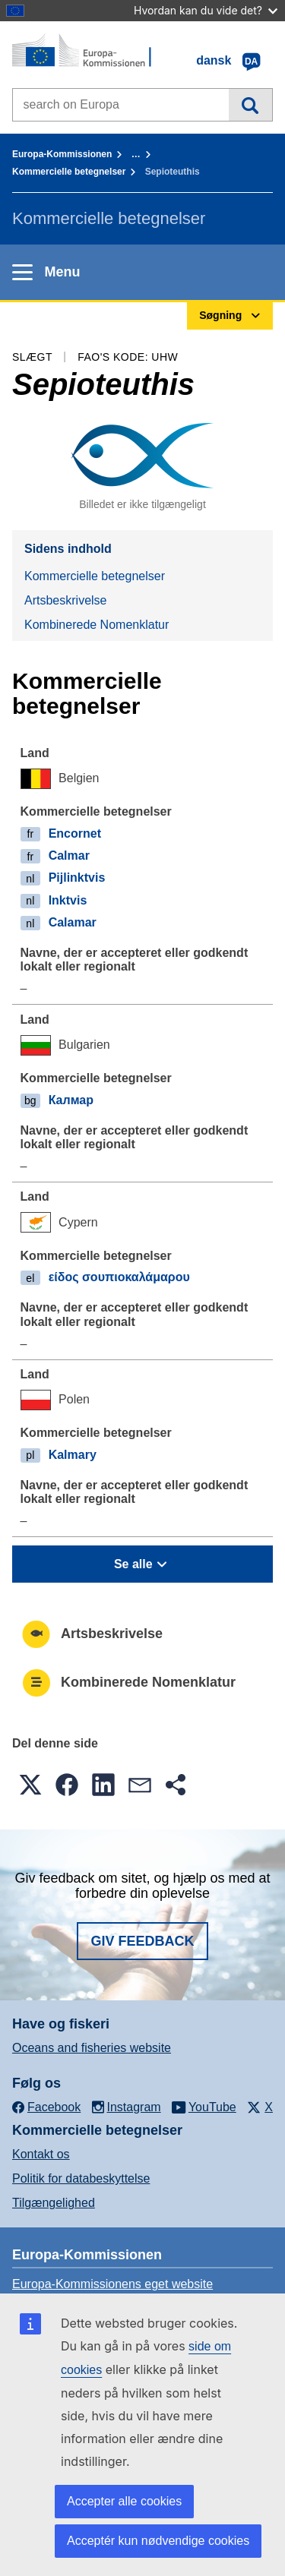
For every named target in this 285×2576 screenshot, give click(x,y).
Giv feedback (142, 1941)
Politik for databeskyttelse (81, 2178)
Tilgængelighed (53, 2202)
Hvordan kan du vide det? (205, 10)
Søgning (250, 105)
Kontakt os (41, 2154)
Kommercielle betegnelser (68, 171)
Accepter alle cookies (124, 2501)
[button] (30, 1784)
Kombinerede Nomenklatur (96, 624)
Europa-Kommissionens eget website (112, 2284)
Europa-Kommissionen (62, 154)
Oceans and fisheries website (91, 2047)
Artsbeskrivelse (65, 600)
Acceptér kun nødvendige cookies (158, 2540)
